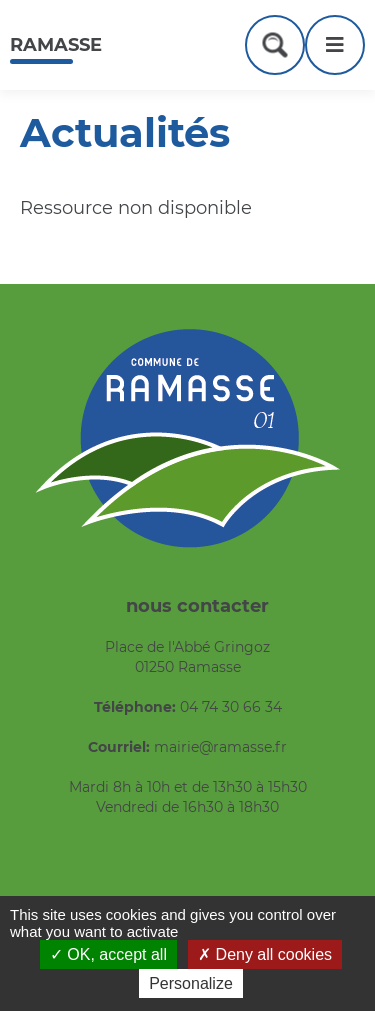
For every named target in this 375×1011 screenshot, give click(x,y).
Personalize (191, 983)
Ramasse (56, 45)
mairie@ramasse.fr (220, 747)
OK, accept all (108, 954)
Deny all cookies (265, 954)
